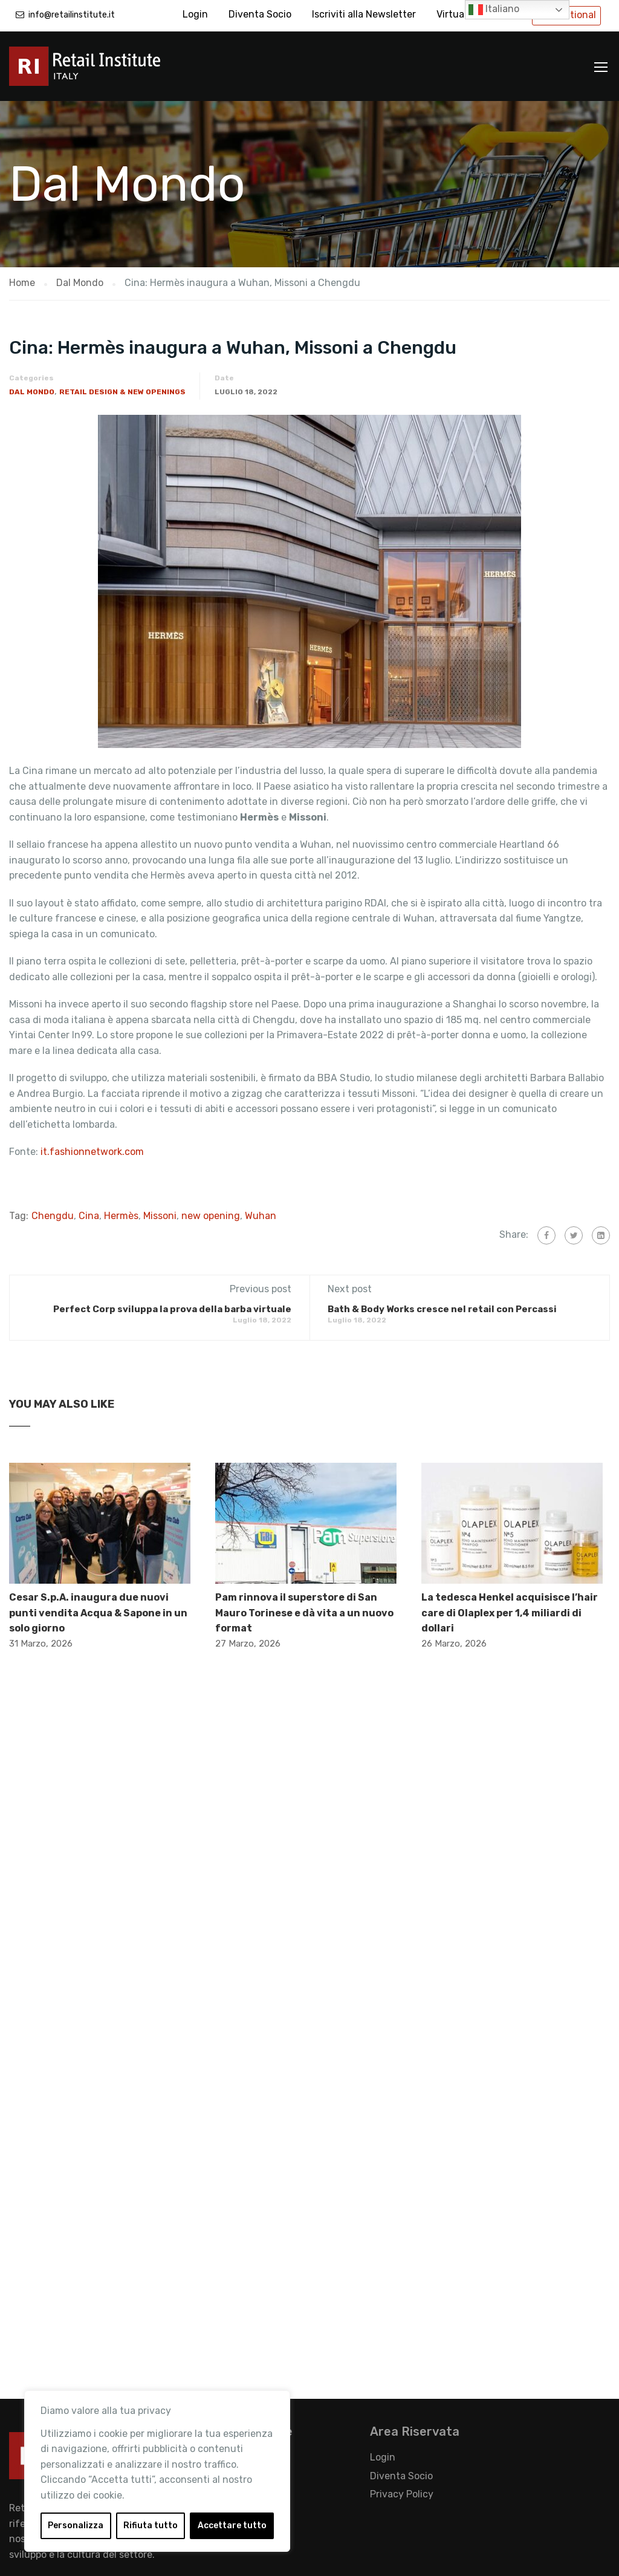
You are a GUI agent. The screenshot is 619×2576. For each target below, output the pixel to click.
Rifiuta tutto (150, 2525)
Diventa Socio (259, 14)
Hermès (121, 1215)
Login (195, 14)
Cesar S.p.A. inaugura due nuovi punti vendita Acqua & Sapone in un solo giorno (98, 1613)
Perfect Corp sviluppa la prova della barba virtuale (172, 1309)
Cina (89, 1215)
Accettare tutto (232, 2525)
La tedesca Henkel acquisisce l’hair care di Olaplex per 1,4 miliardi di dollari (509, 1613)
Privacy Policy (401, 2494)
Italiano (493, 9)
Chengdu (52, 1215)
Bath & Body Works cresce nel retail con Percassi (442, 1309)
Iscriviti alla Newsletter (364, 14)
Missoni (160, 1215)
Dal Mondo (31, 392)
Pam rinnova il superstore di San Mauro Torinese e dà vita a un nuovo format (304, 1613)
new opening (210, 1215)
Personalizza (75, 2525)
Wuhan (260, 1215)
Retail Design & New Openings (122, 392)
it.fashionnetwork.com (92, 1151)
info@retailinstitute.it (71, 15)
